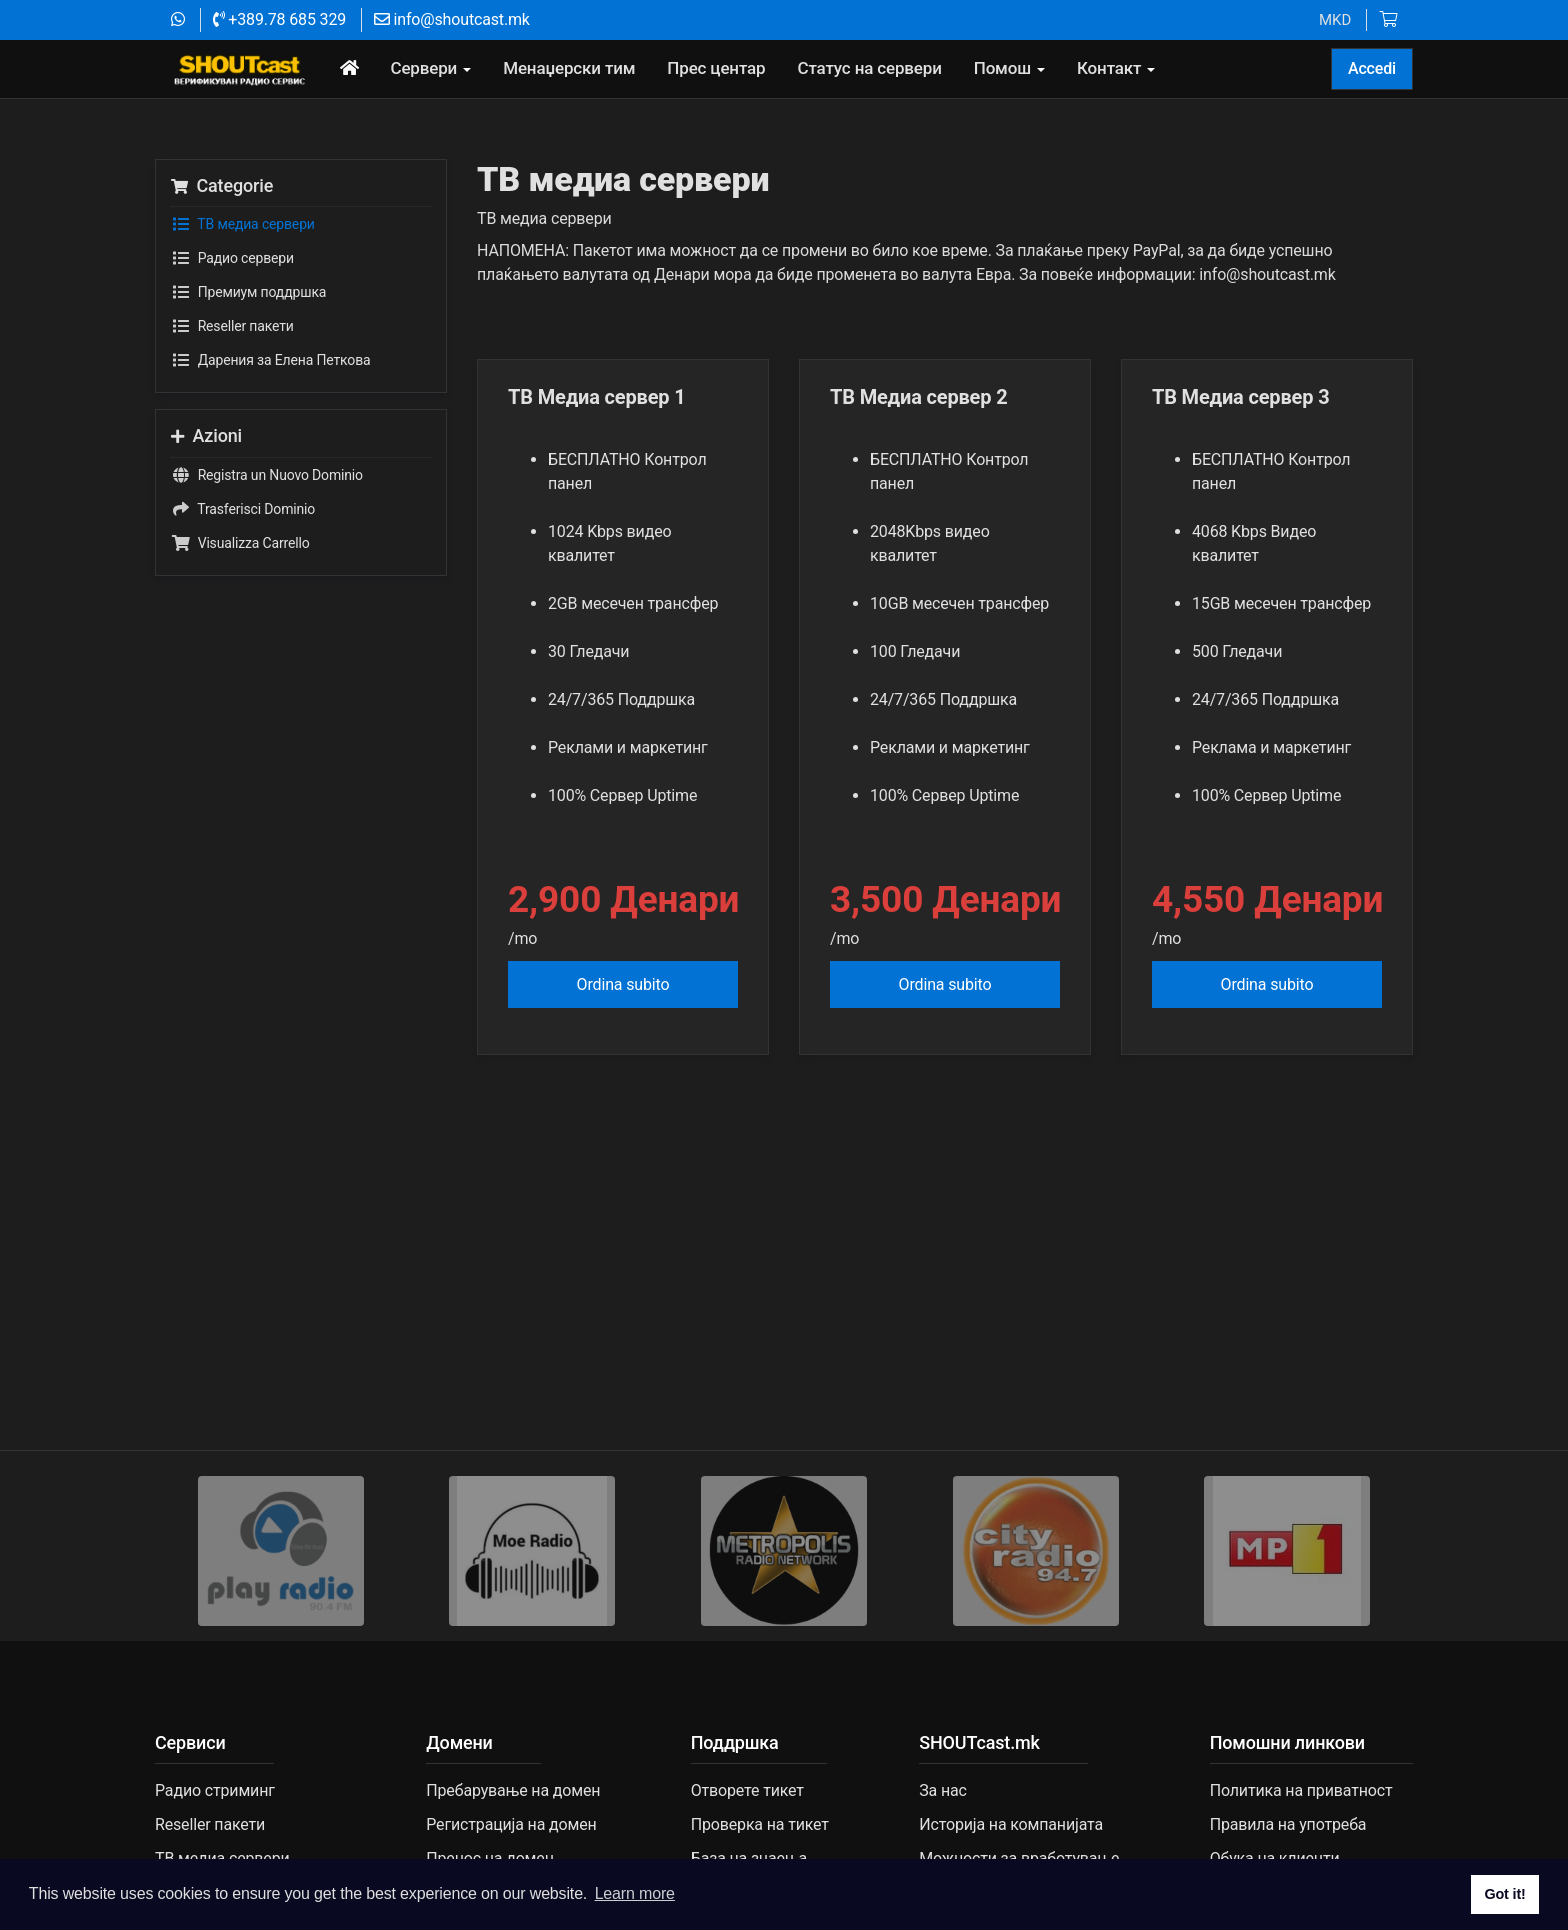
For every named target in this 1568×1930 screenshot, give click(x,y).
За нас (943, 1790)
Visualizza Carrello (240, 543)
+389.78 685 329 (279, 19)
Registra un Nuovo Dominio (267, 475)
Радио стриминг (215, 1790)
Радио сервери (232, 258)
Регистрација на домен (511, 1824)
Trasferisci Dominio (243, 509)
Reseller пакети (232, 326)
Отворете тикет (747, 1790)
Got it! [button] (1504, 1894)
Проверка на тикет (760, 1824)
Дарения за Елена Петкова (270, 360)
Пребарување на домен (513, 1790)
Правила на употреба (1288, 1824)
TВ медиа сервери (243, 224)
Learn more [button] (635, 1893)
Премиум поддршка (248, 292)
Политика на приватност (1301, 1790)
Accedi (1372, 68)
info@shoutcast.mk (452, 19)
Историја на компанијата (1011, 1824)
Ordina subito (623, 984)
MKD (1335, 20)
